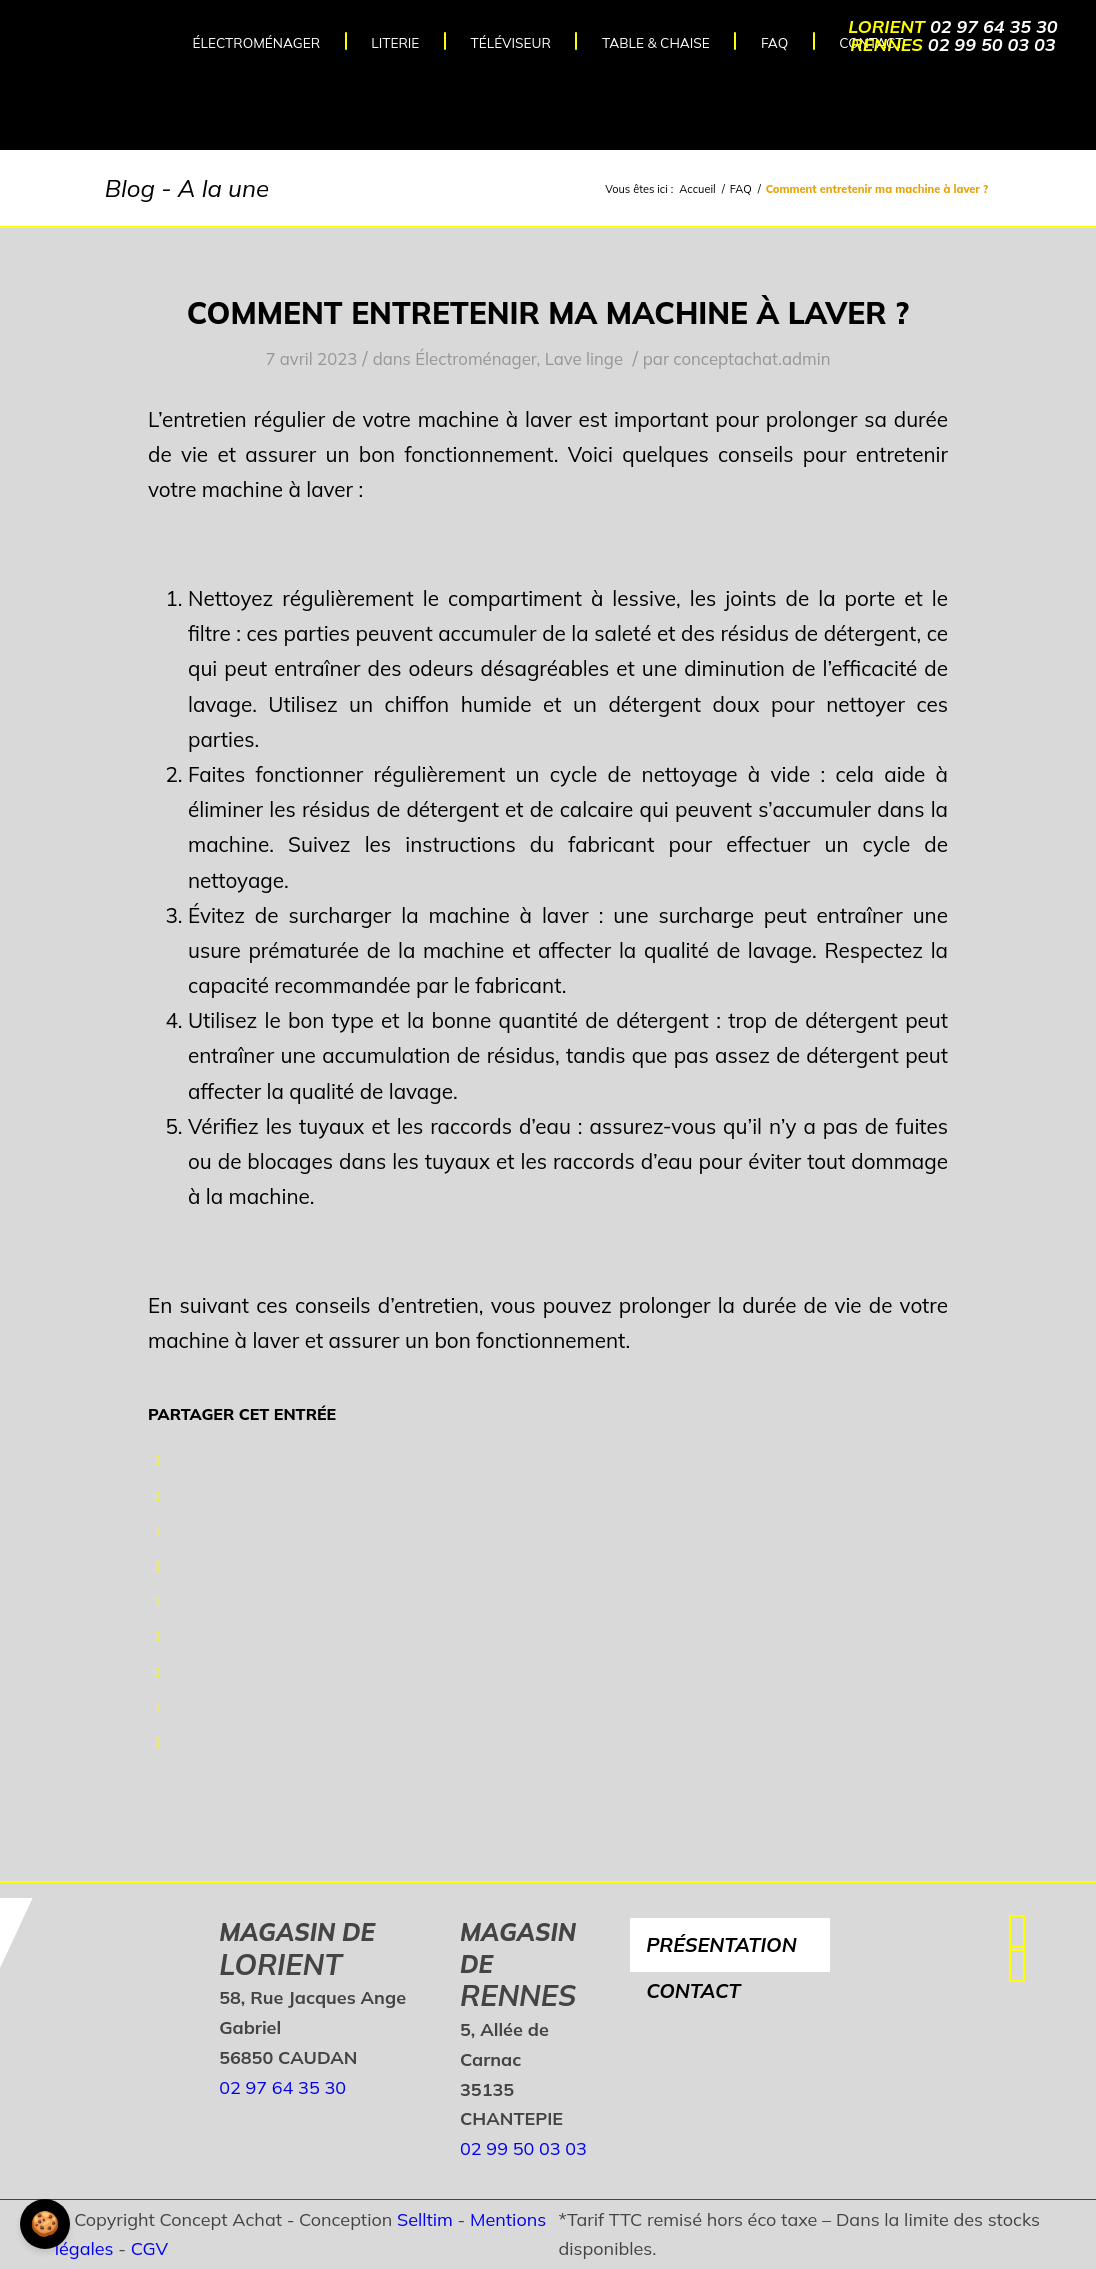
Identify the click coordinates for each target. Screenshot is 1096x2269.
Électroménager (475, 358)
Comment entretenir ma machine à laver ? (548, 313)
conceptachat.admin (751, 358)
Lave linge (584, 358)
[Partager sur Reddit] (157, 1707)
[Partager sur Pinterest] (157, 1566)
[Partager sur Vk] (157, 1672)
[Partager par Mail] (157, 1742)
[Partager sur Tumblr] (157, 1636)
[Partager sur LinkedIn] (157, 1601)
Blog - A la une (187, 188)
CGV (149, 2248)
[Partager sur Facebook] (157, 1460)
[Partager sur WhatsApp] (157, 1531)
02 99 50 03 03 (992, 44)
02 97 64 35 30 (994, 26)
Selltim (425, 2219)
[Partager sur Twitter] (157, 1496)
